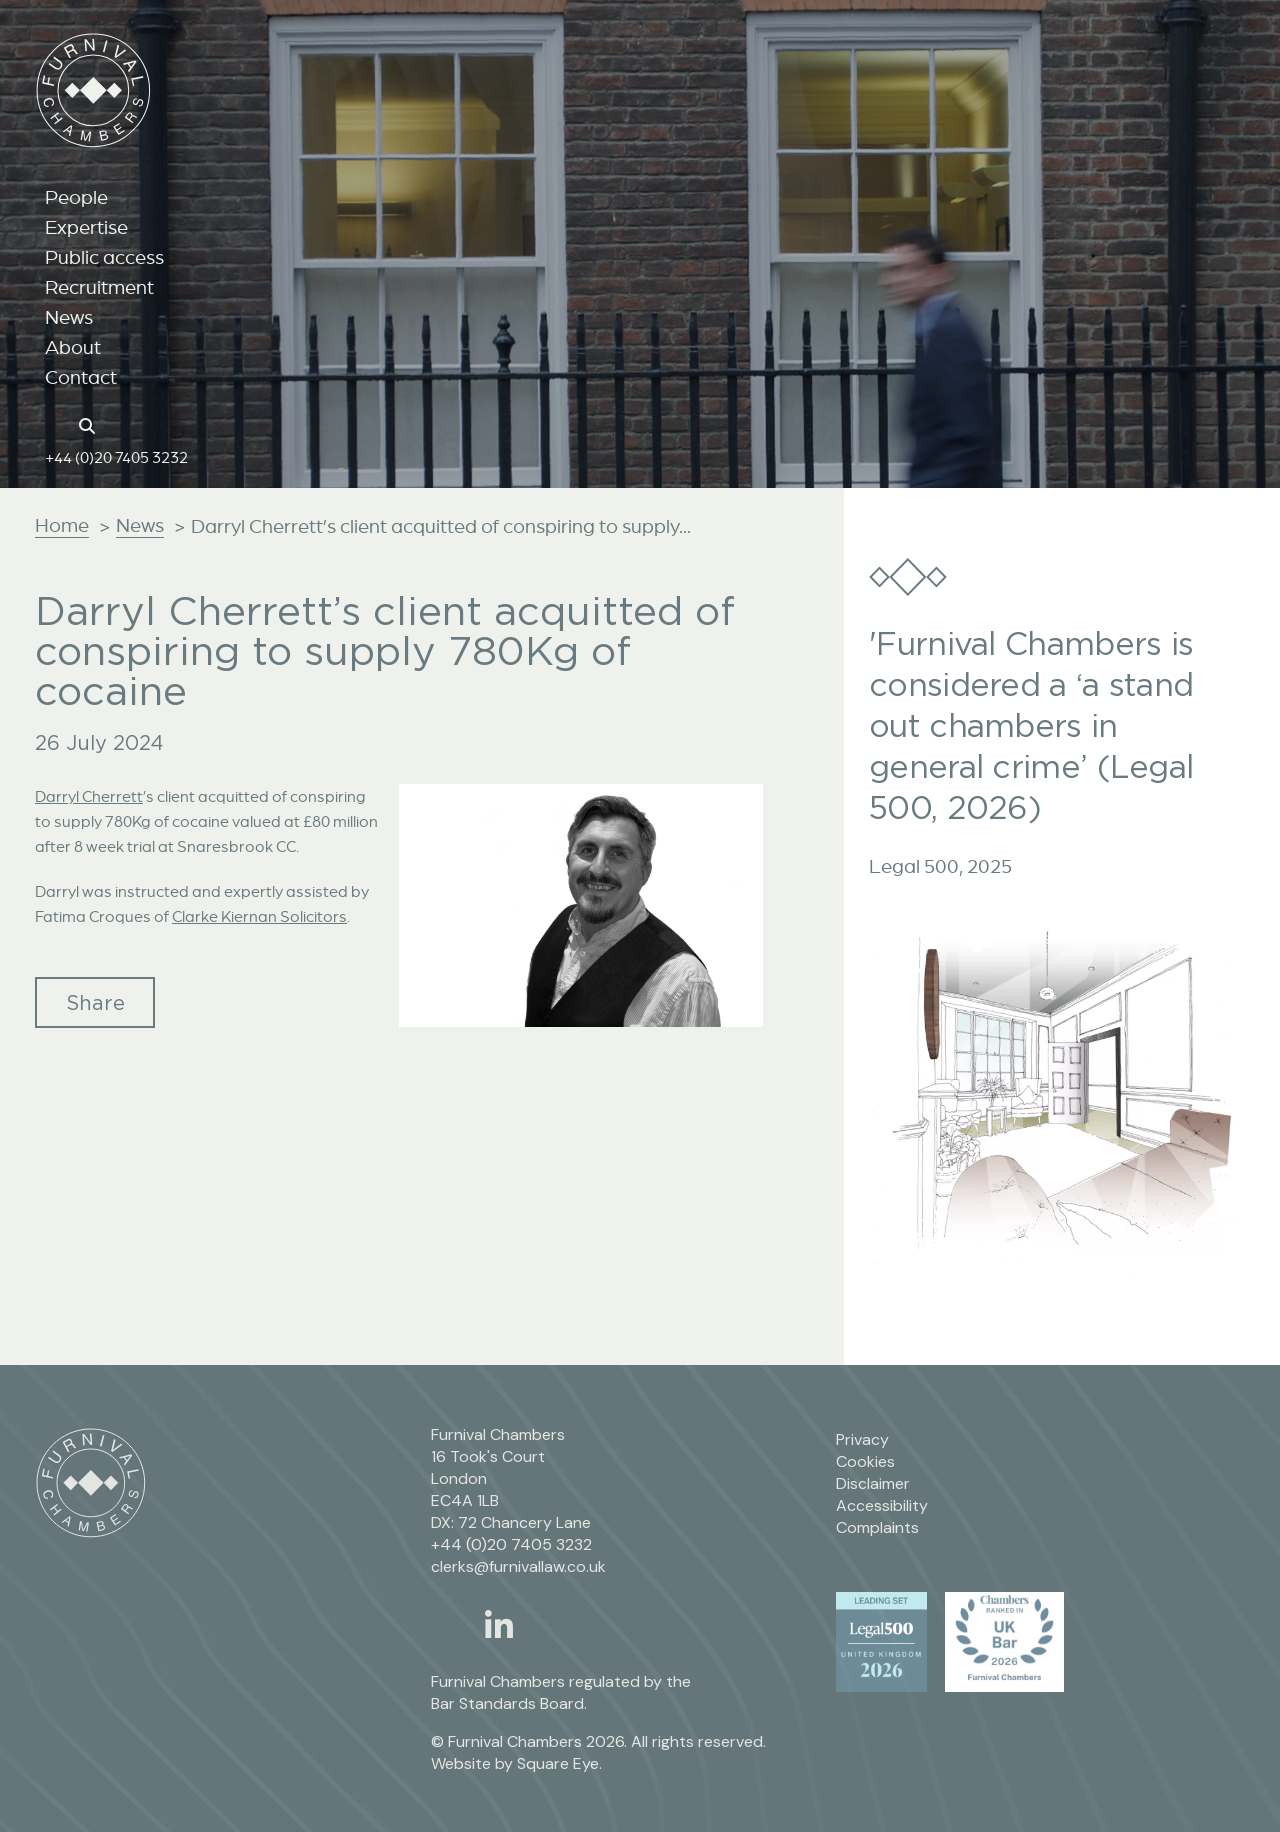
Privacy (862, 1439)
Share (95, 1002)
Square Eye (558, 1763)
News (69, 317)
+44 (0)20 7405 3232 (116, 457)
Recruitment (99, 287)
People (76, 197)
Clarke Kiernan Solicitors (259, 916)
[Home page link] (55, 424)
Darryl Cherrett (89, 796)
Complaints (877, 1527)
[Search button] (90, 424)
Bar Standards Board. (509, 1703)
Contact (81, 377)
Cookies (865, 1461)
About (73, 347)
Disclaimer (873, 1483)
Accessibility (882, 1505)
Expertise (86, 227)
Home (62, 525)
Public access (104, 257)
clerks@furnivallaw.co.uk (518, 1566)
